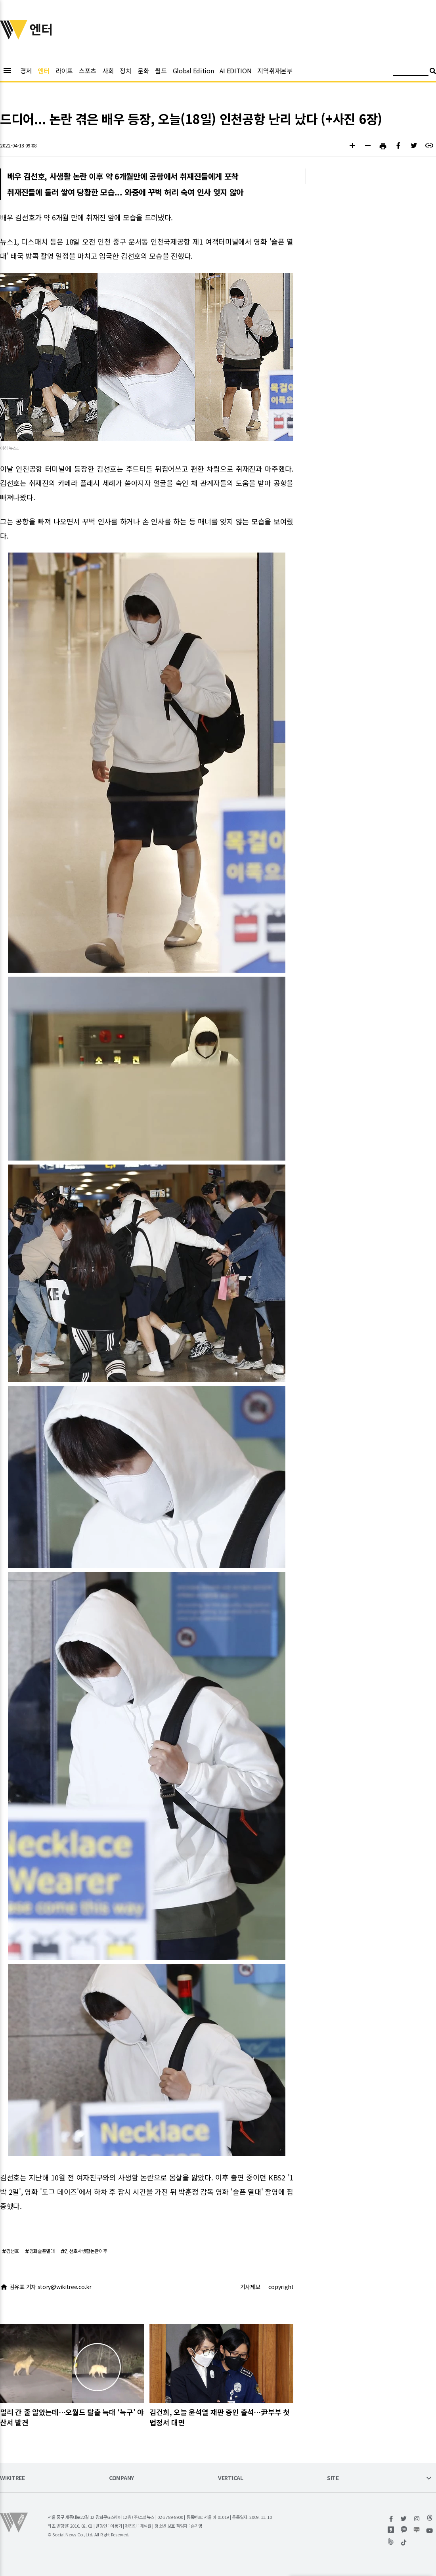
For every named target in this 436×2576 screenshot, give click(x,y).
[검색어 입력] (410, 72)
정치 (125, 70)
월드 (160, 70)
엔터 (43, 70)
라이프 (64, 70)
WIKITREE (12, 2478)
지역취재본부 (274, 70)
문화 (143, 70)
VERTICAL (230, 2478)
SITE (333, 2478)
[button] (352, 146)
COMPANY (121, 2478)
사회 (108, 70)
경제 (26, 70)
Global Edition (193, 70)
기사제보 (250, 2287)
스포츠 (87, 70)
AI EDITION (235, 70)
